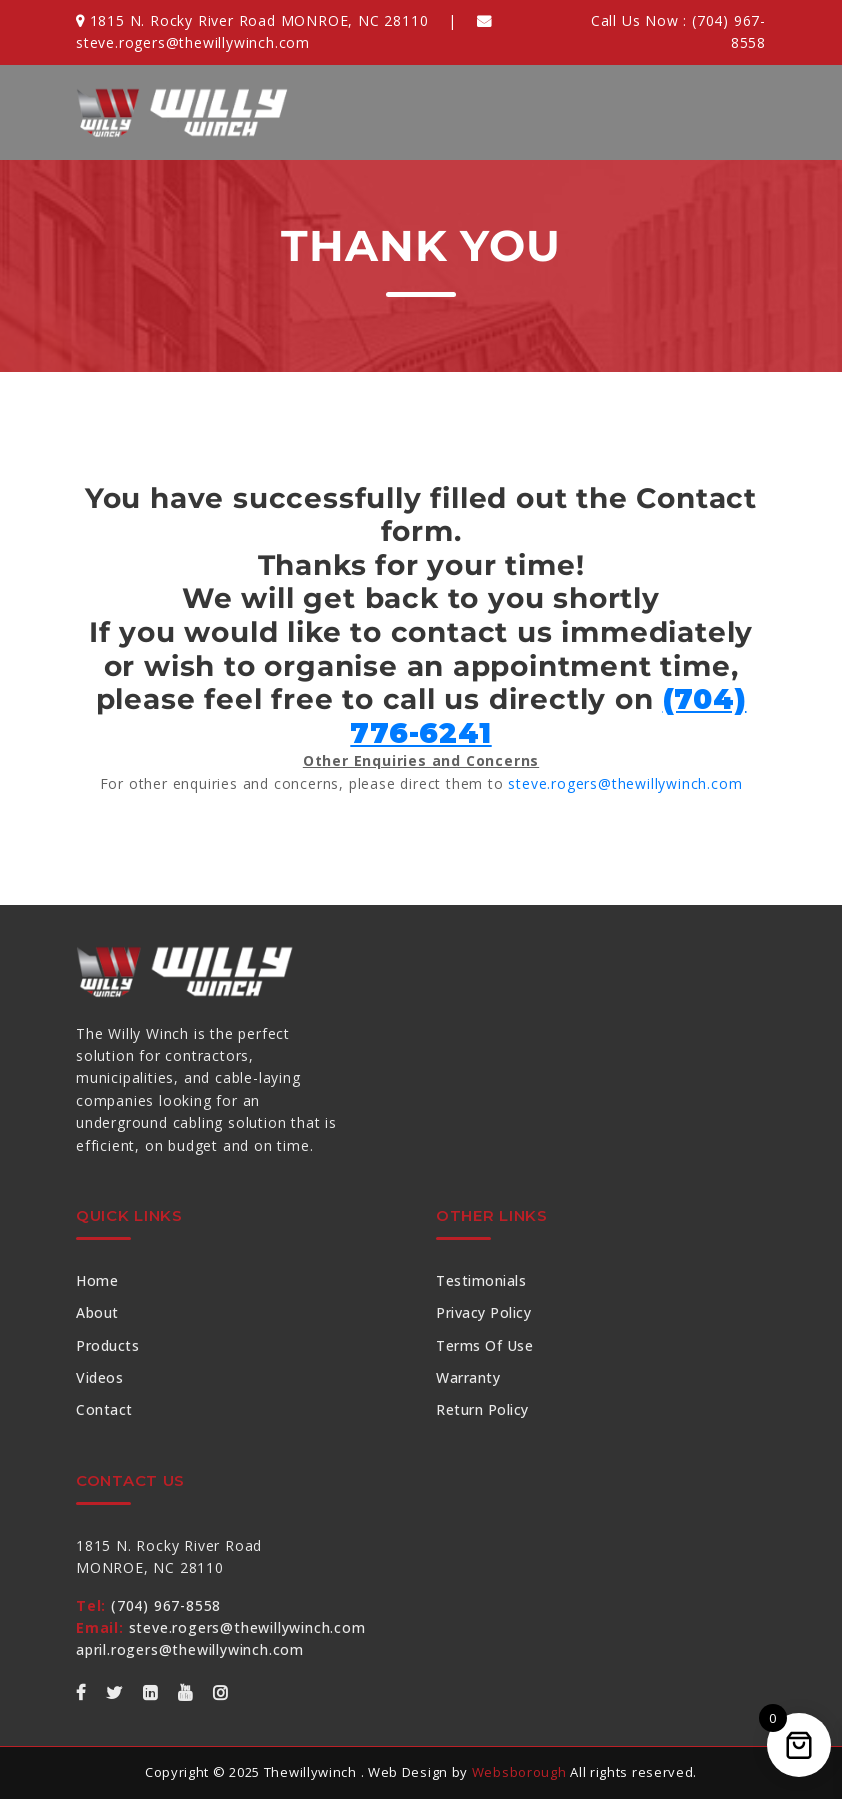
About (97, 1312)
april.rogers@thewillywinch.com (190, 1649)
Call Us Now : (678, 31)
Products (107, 1345)
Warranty (468, 1377)
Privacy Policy (483, 1312)
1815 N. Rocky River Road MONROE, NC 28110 (252, 20)
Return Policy (482, 1409)
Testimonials (481, 1280)
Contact (104, 1409)
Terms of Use (484, 1345)
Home (97, 1280)
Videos (99, 1377)
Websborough (519, 1772)
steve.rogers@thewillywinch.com (625, 783)
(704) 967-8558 (148, 1605)
